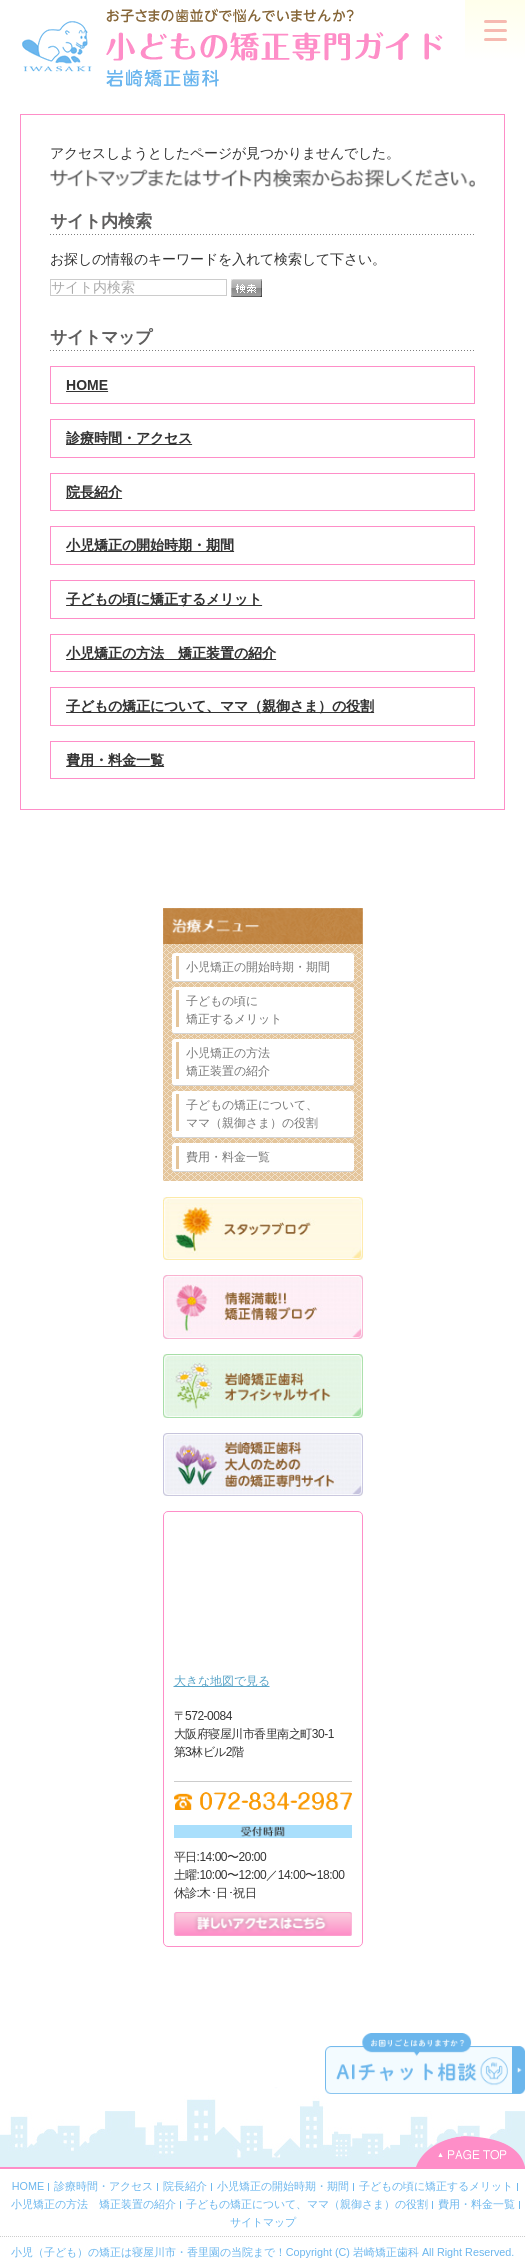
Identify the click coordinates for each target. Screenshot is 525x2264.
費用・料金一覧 (115, 760)
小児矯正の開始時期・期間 (150, 545)
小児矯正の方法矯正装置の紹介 (228, 1062)
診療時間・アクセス (129, 438)
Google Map (263, 1597)
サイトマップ (263, 2222)
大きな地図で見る (222, 1681)
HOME (87, 385)
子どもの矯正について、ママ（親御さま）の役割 (220, 706)
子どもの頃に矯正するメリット (164, 599)
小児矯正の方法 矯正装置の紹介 (171, 653)
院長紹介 (94, 492)
